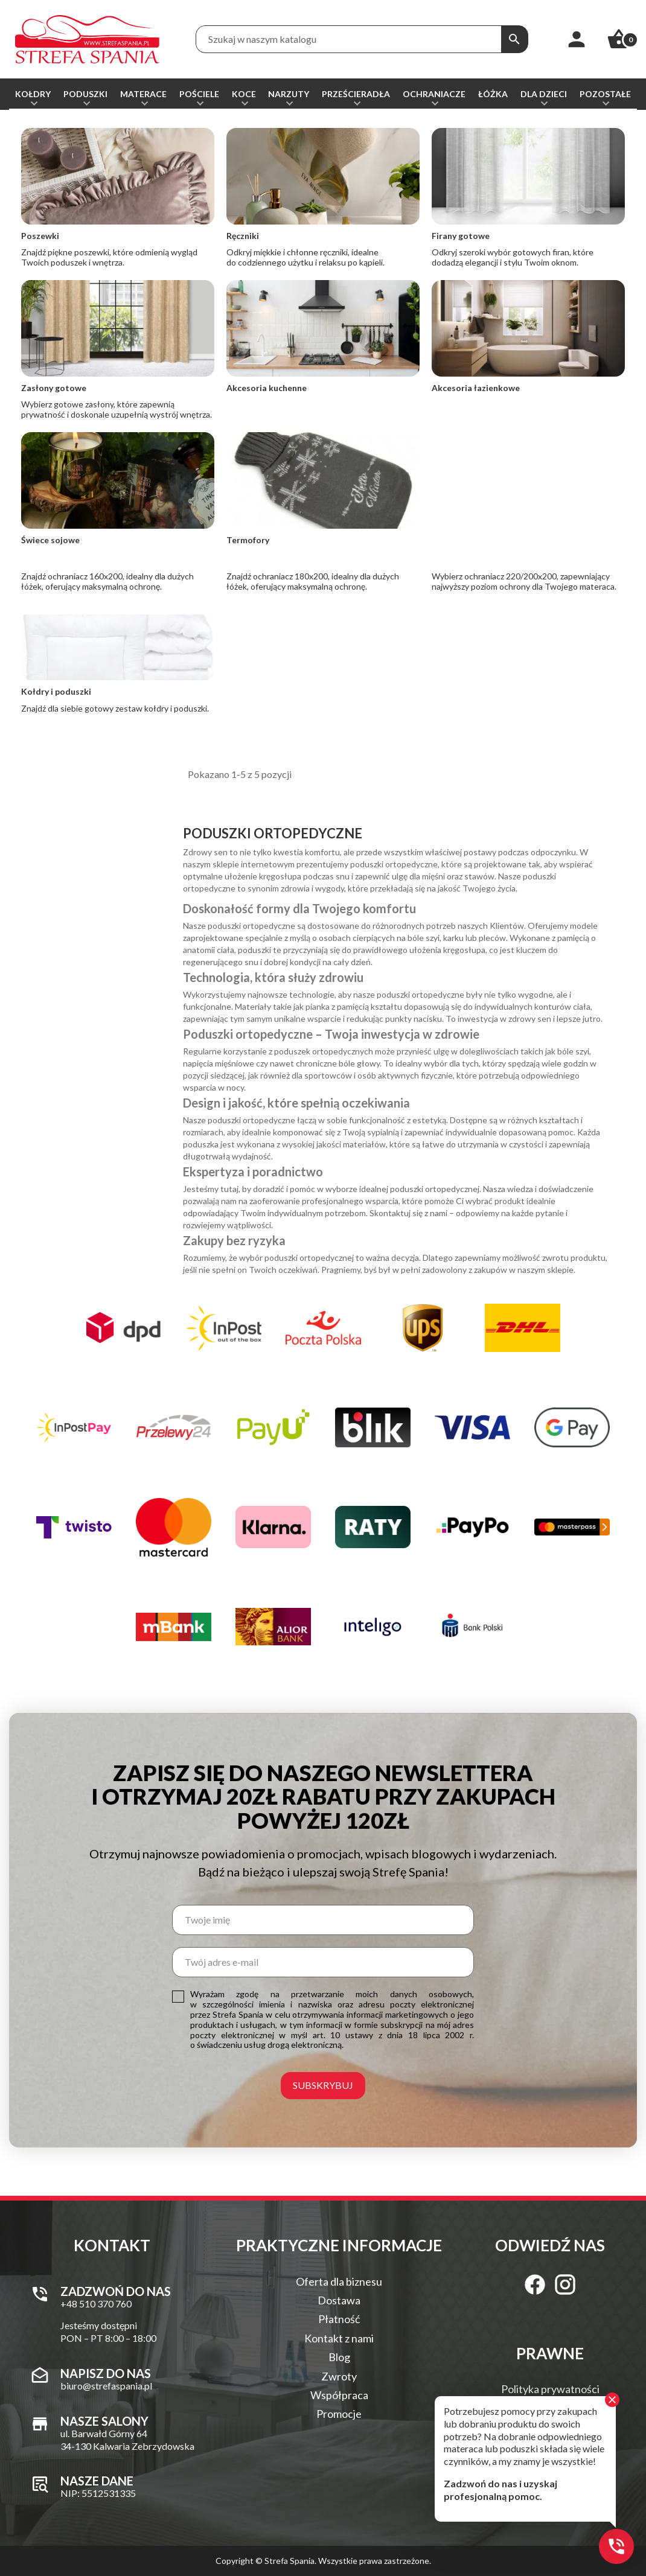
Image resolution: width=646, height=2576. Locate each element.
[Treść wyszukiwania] (348, 39)
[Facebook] (535, 2284)
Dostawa (339, 2300)
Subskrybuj (323, 2085)
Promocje (339, 2413)
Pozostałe (605, 94)
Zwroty (339, 2376)
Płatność (339, 2319)
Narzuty (288, 94)
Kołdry (33, 94)
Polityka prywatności (550, 2389)
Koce (244, 94)
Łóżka (493, 94)
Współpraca (339, 2395)
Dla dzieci (543, 94)
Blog (339, 2357)
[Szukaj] (514, 39)
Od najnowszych (522, 186)
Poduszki (85, 94)
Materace (143, 94)
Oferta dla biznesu (339, 2281)
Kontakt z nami (339, 2338)
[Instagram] (565, 2284)
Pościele (199, 94)
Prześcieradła (356, 94)
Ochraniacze (434, 94)
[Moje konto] (576, 39)
